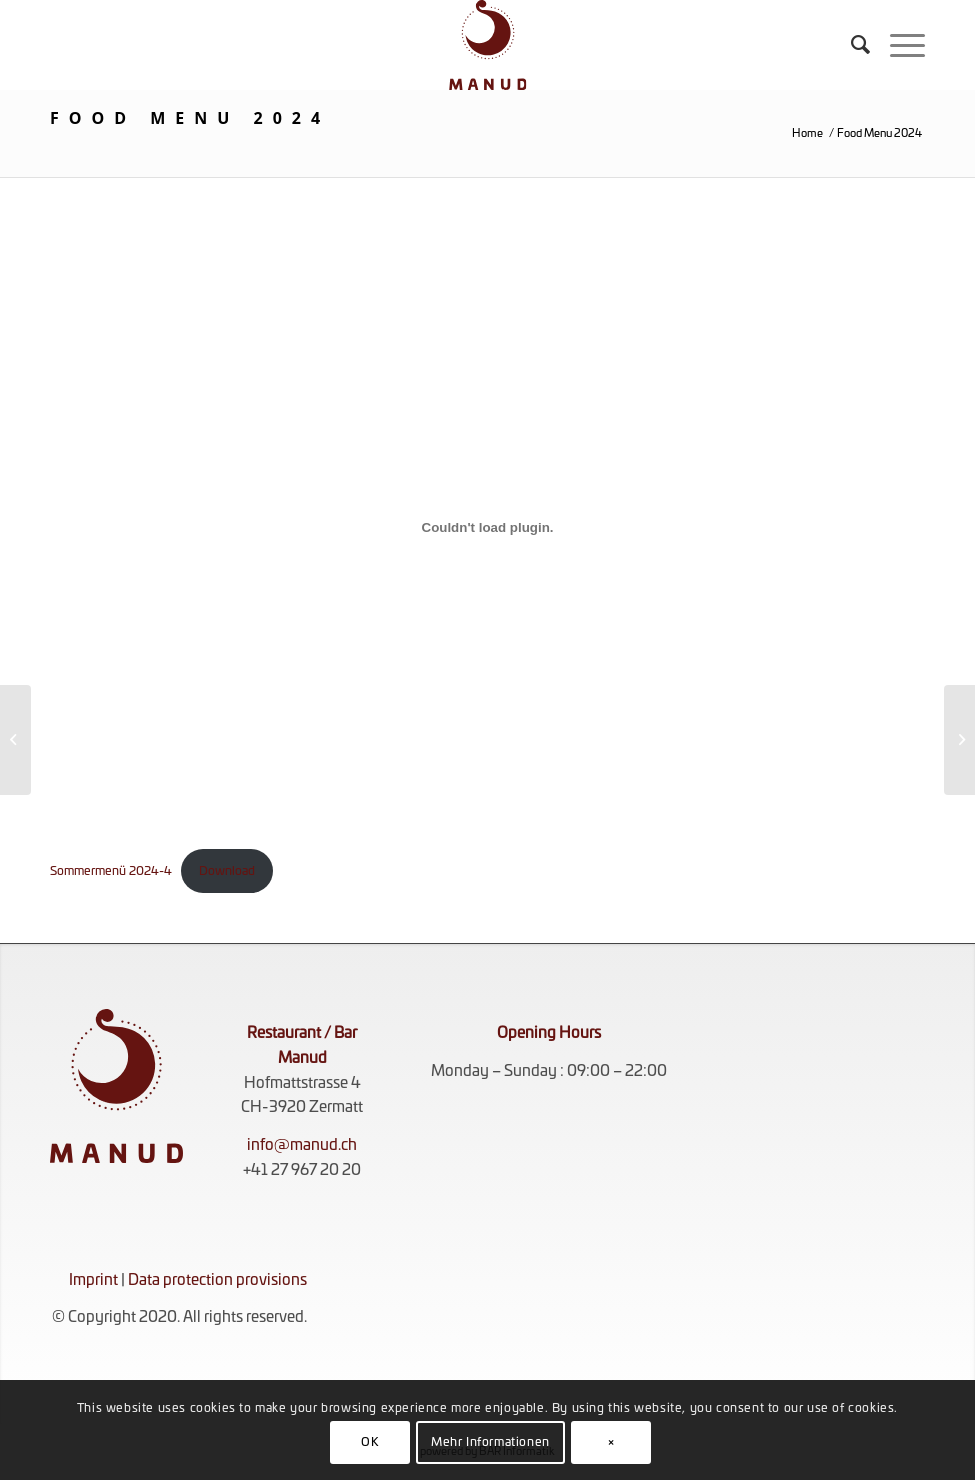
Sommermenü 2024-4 (111, 871)
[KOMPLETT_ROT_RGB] (488, 45)
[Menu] (897, 45)
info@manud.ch (302, 1145)
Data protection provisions (217, 1280)
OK (369, 1442)
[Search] (850, 45)
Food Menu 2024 (190, 118)
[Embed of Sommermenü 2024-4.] (487, 528)
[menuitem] (850, 45)
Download (227, 871)
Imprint (93, 1280)
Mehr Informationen (490, 1442)
